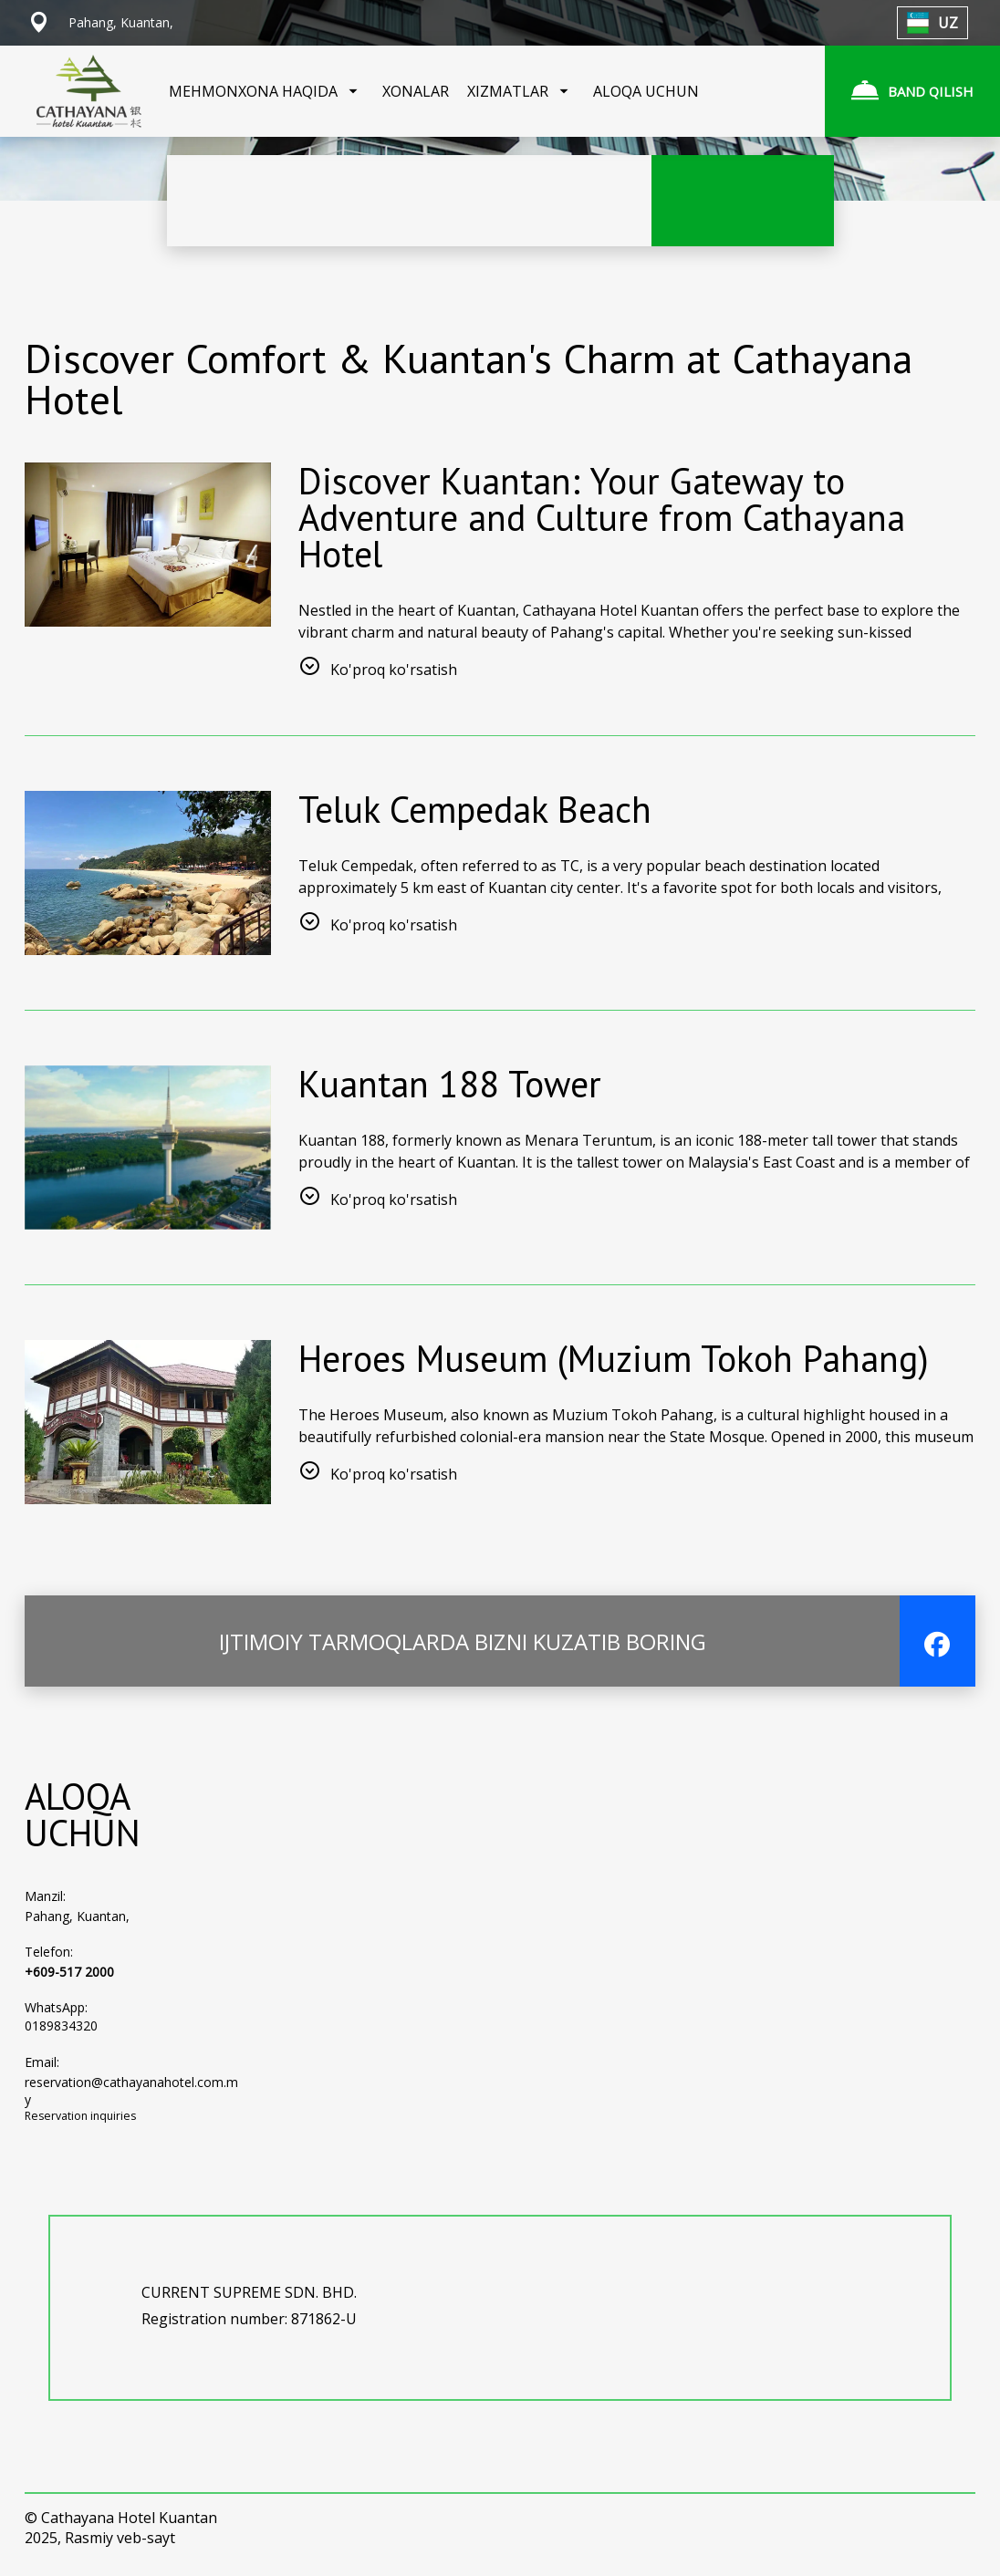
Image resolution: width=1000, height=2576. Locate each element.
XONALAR (415, 91)
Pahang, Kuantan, (77, 1921)
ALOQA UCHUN (646, 91)
